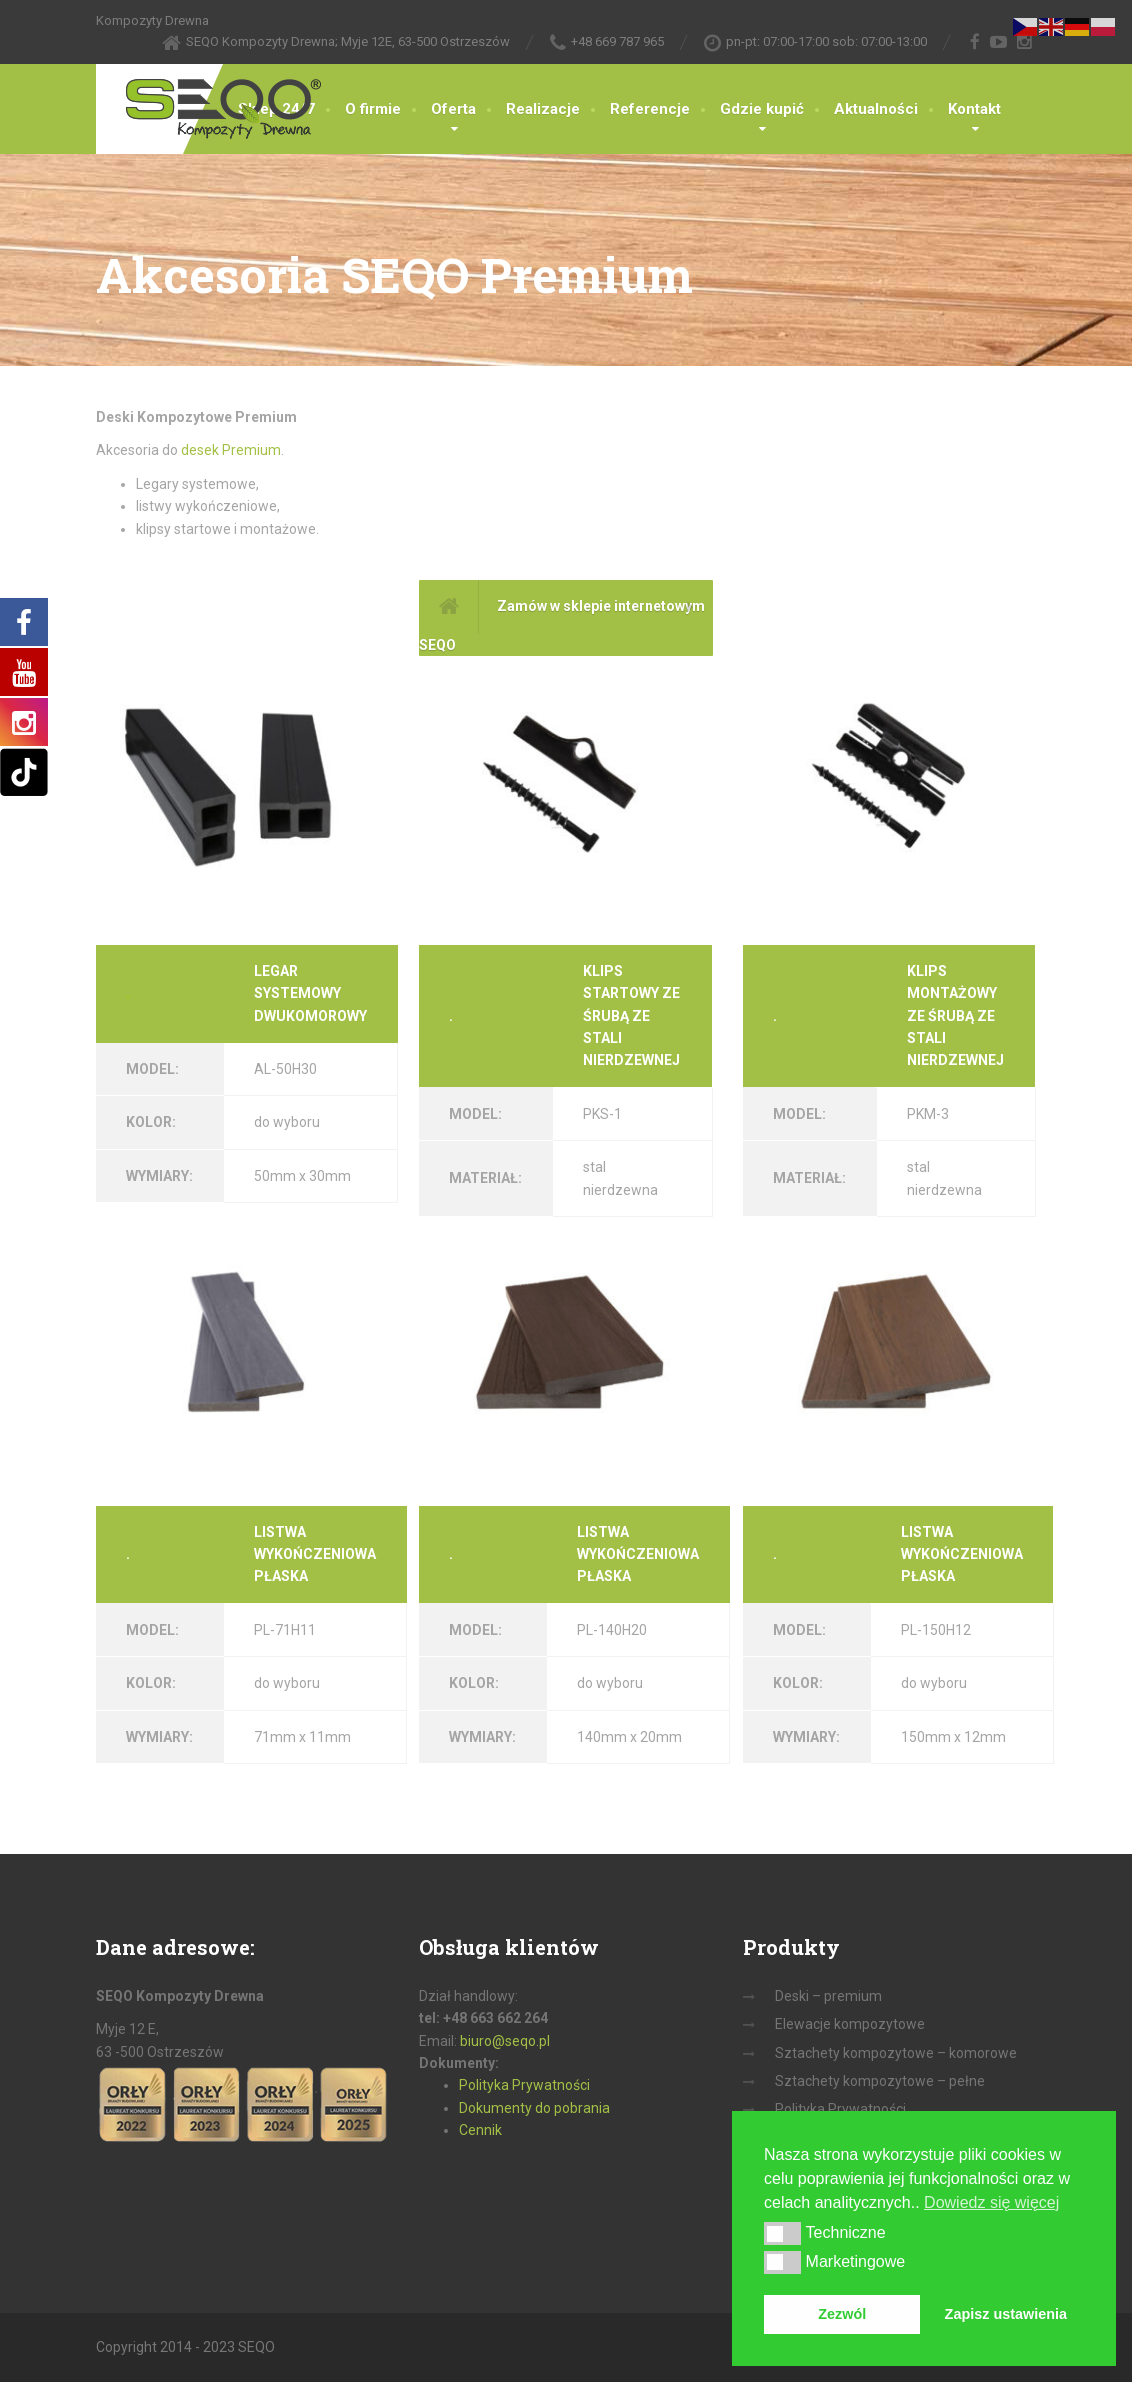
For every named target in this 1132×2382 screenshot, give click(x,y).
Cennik (480, 2130)
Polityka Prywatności (524, 2085)
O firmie (373, 109)
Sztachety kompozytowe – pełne (880, 2081)
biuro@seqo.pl (505, 2041)
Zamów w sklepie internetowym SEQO (562, 616)
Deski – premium (828, 1996)
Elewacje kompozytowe (850, 2024)
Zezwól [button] (842, 2314)
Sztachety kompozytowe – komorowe (896, 2053)
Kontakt (974, 109)
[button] (782, 2233)
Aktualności (876, 109)
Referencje (650, 109)
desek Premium (231, 450)
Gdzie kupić (762, 109)
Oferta (453, 109)
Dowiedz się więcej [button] (991, 2202)
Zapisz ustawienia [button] (1006, 2314)
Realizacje (543, 109)
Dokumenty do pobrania (534, 2108)
